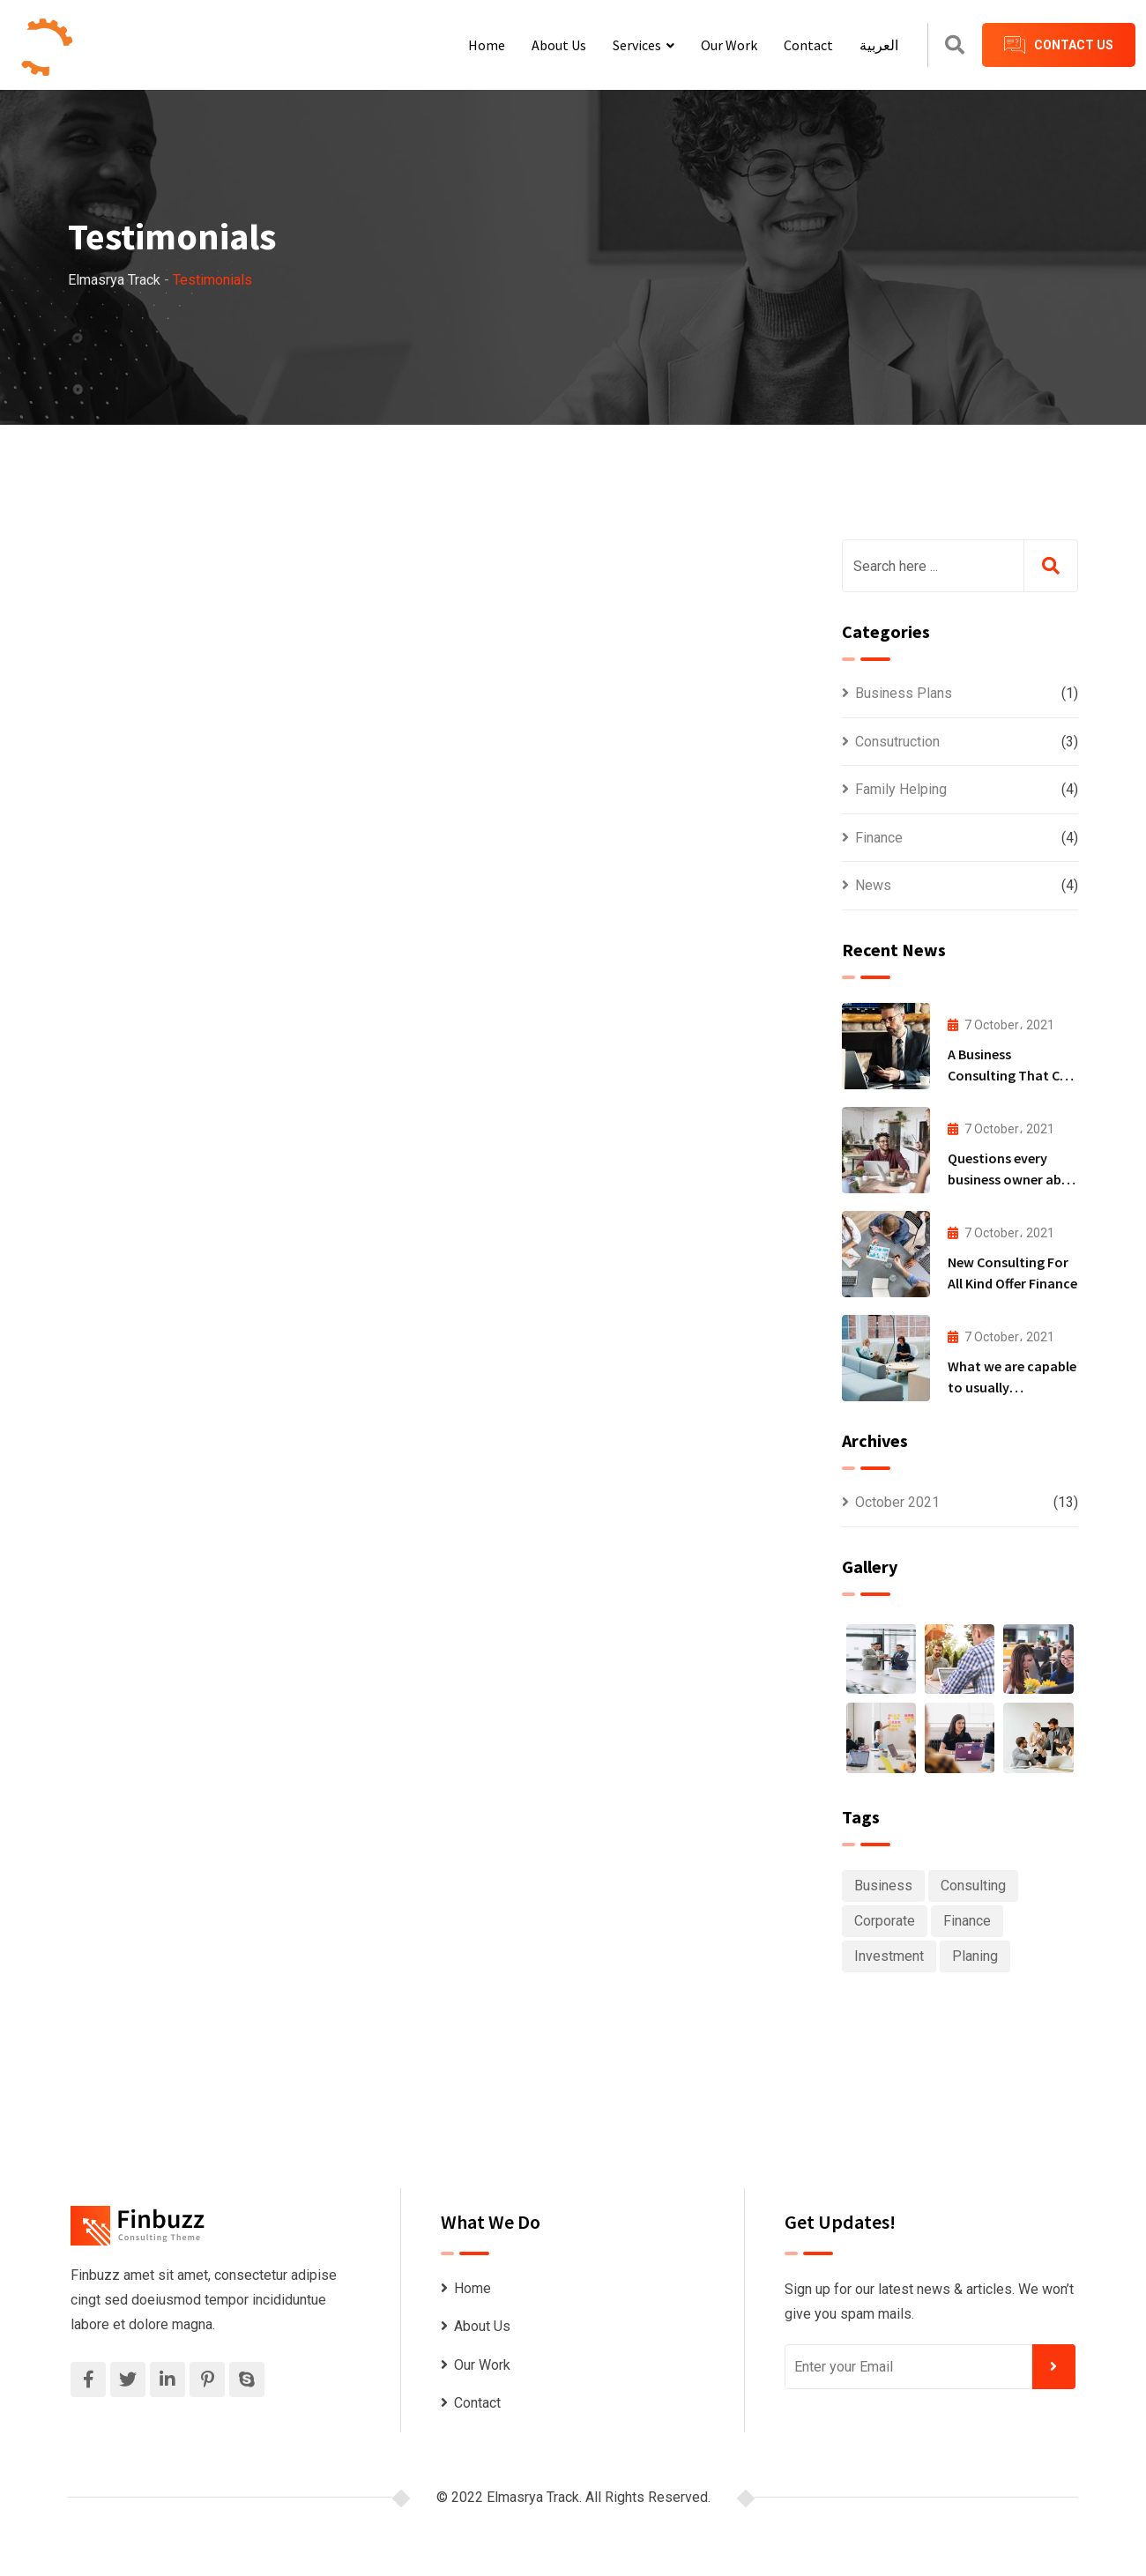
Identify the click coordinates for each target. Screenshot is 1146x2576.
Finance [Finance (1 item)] (967, 1920)
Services (637, 45)
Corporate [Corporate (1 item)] (884, 1920)
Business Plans (903, 693)
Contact (808, 45)
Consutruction (897, 741)
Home (486, 45)
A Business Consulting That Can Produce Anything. (1011, 1075)
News (873, 885)
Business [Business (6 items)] (883, 1885)
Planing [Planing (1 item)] (975, 1956)
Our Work (729, 45)
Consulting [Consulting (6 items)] (973, 1885)
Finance (879, 837)
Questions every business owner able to (1010, 1179)
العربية (879, 45)
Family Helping (901, 789)
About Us (559, 45)
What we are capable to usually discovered (1012, 1387)
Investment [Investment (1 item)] (889, 1956)
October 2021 (897, 1502)
